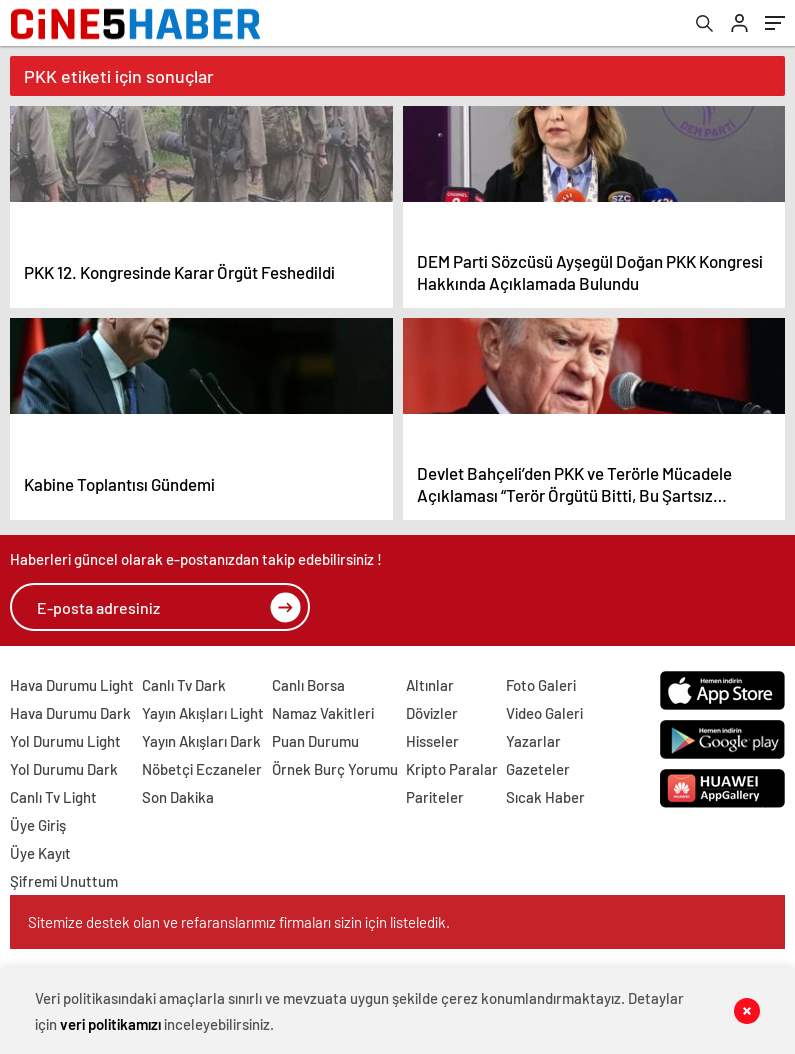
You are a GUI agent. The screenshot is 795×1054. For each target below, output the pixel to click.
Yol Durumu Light (65, 741)
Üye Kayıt (40, 853)
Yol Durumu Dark (64, 769)
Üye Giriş (38, 825)
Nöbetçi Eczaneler (202, 769)
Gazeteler (538, 769)
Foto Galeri (541, 685)
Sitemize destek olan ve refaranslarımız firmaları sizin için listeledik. (239, 922)
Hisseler (432, 741)
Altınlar (430, 685)
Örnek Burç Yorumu (335, 769)
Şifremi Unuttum (64, 881)
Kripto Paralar (452, 769)
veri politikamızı (110, 1024)
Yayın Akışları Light (203, 713)
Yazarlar (533, 741)
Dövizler (432, 713)
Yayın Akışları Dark (201, 741)
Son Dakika (178, 797)
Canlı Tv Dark (184, 685)
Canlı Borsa (308, 685)
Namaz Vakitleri (323, 713)
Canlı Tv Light (53, 797)
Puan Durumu (315, 741)
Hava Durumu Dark (70, 713)
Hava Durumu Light (72, 685)
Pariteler (435, 797)
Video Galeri (544, 713)
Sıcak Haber (545, 797)
